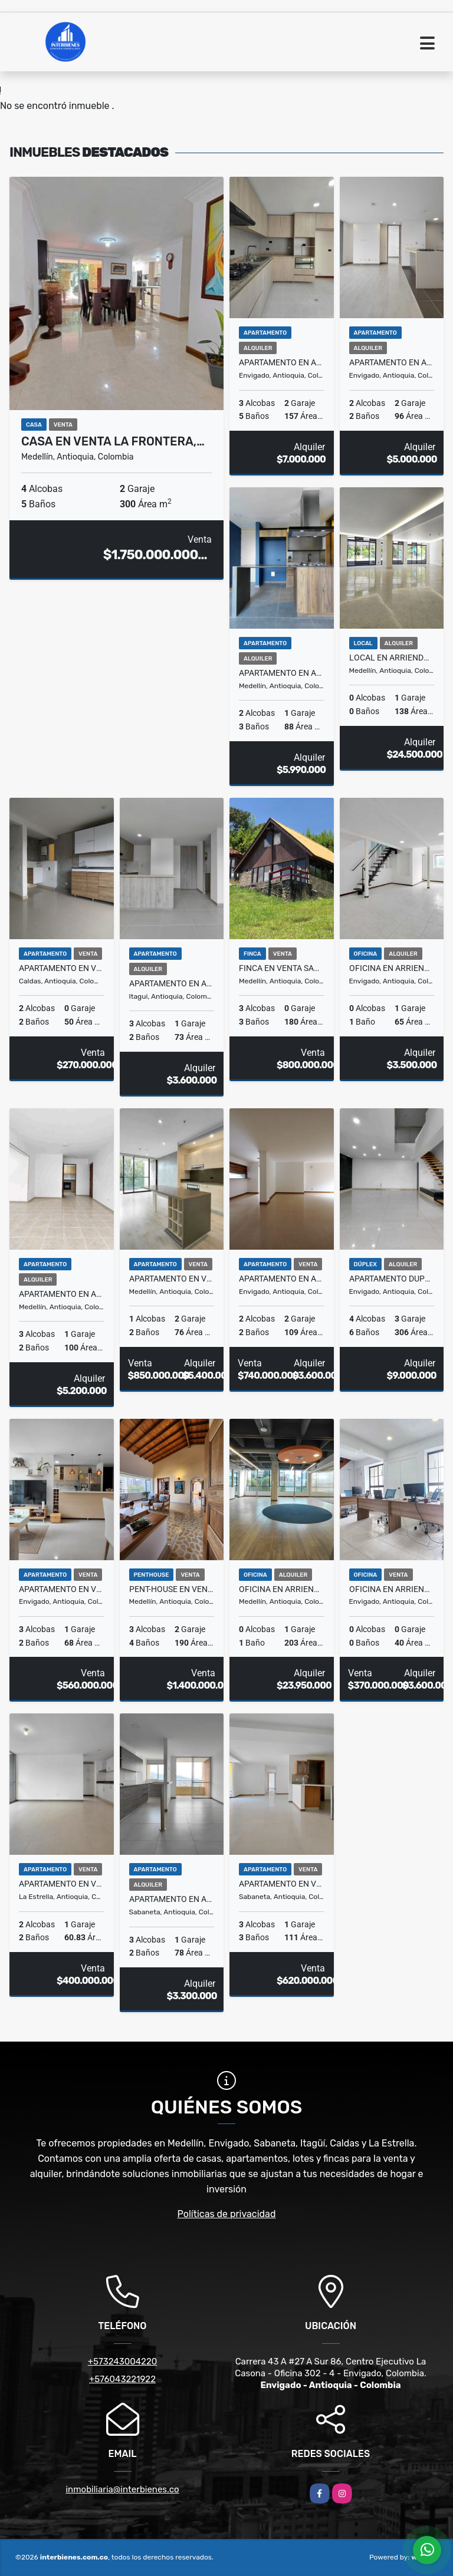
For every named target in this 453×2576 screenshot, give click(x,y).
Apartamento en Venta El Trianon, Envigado (61, 1589)
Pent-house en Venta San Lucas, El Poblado (172, 1589)
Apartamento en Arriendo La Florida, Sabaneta (172, 1899)
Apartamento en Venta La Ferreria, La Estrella (61, 1883)
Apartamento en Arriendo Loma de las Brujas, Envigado (392, 362)
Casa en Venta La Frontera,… (113, 441)
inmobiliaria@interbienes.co (122, 2489)
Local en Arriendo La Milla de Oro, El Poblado (392, 657)
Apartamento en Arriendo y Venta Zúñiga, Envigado (281, 1278)
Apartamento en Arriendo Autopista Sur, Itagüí (172, 983)
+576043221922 (122, 2379)
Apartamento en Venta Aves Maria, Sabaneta (281, 1883)
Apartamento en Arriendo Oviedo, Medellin (61, 1294)
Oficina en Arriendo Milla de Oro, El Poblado (281, 1589)
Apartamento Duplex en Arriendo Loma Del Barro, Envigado (392, 1278)
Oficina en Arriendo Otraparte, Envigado (392, 968)
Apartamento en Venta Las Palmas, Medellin (172, 1278)
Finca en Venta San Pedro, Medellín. (281, 968)
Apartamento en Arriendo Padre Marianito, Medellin (281, 673)
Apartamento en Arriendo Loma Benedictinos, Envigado (281, 362)
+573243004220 (122, 2361)
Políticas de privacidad (227, 2214)
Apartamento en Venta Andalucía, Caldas (61, 968)
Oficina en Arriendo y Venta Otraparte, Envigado (392, 1589)
